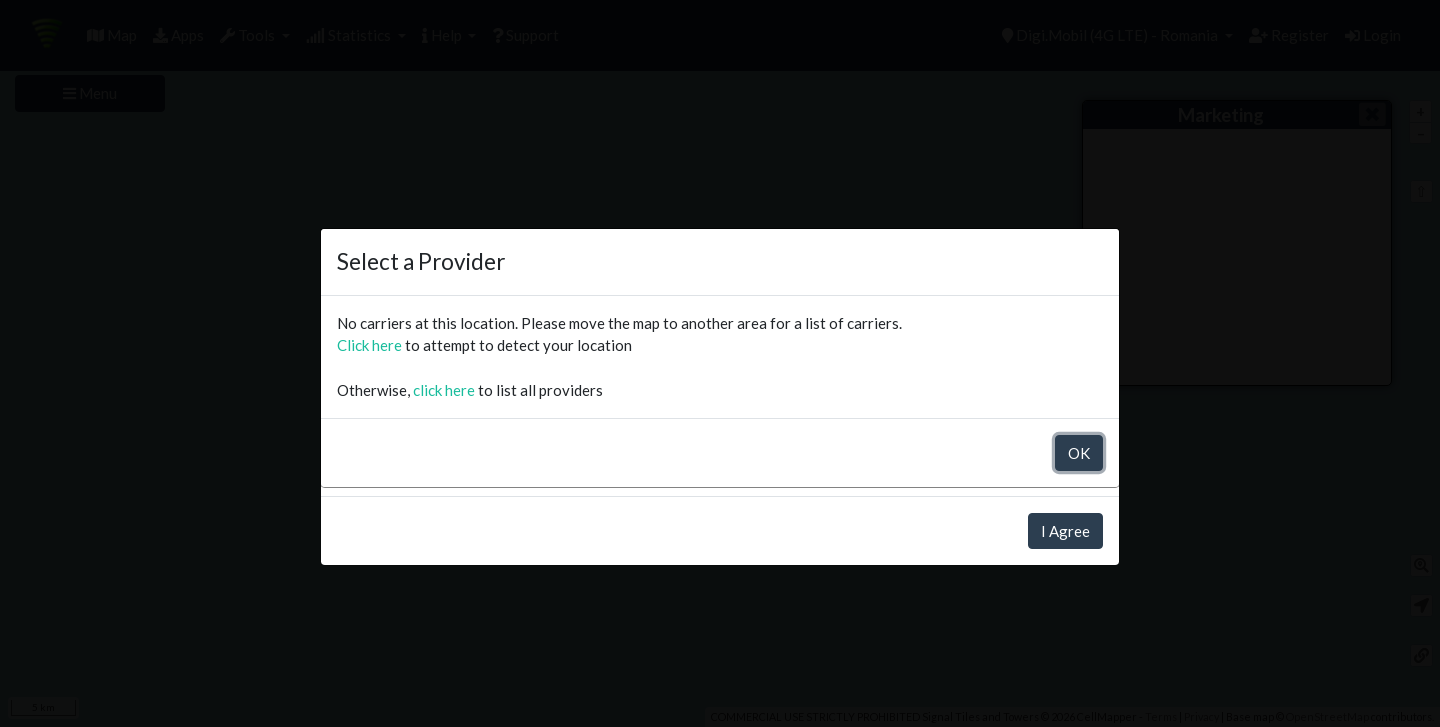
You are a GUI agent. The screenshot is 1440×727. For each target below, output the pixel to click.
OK (1079, 453)
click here (444, 390)
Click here (369, 345)
